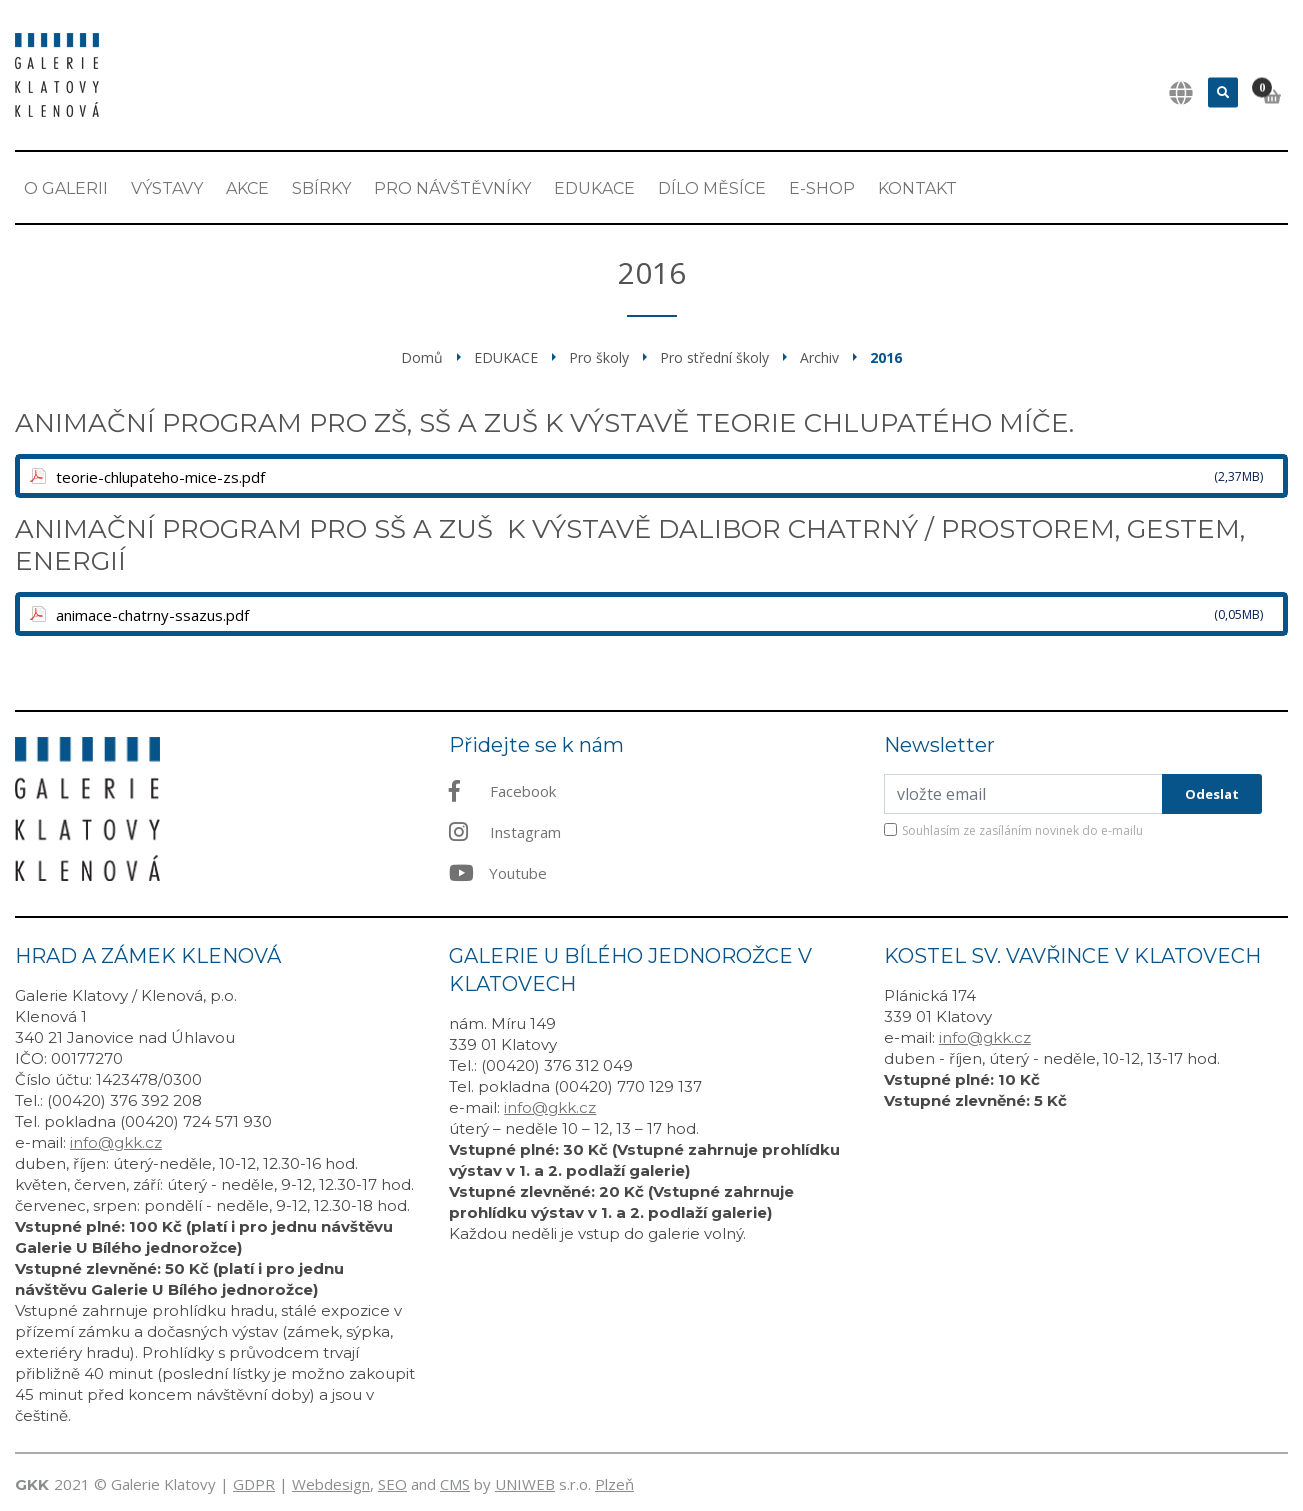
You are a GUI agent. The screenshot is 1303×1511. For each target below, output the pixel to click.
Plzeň (614, 1484)
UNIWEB (525, 1484)
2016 (886, 357)
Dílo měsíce (712, 188)
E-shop (822, 188)
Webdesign (331, 1484)
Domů (422, 357)
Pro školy (599, 357)
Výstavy (167, 188)
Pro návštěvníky (452, 188)
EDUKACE (594, 188)
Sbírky (321, 188)
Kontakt (917, 188)
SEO (392, 1484)
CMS (455, 1484)
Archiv (819, 357)
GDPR (254, 1484)
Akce (247, 188)
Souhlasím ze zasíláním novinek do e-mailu (1022, 830)
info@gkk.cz (116, 1142)
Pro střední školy (714, 357)
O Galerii (66, 188)
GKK (32, 1484)
